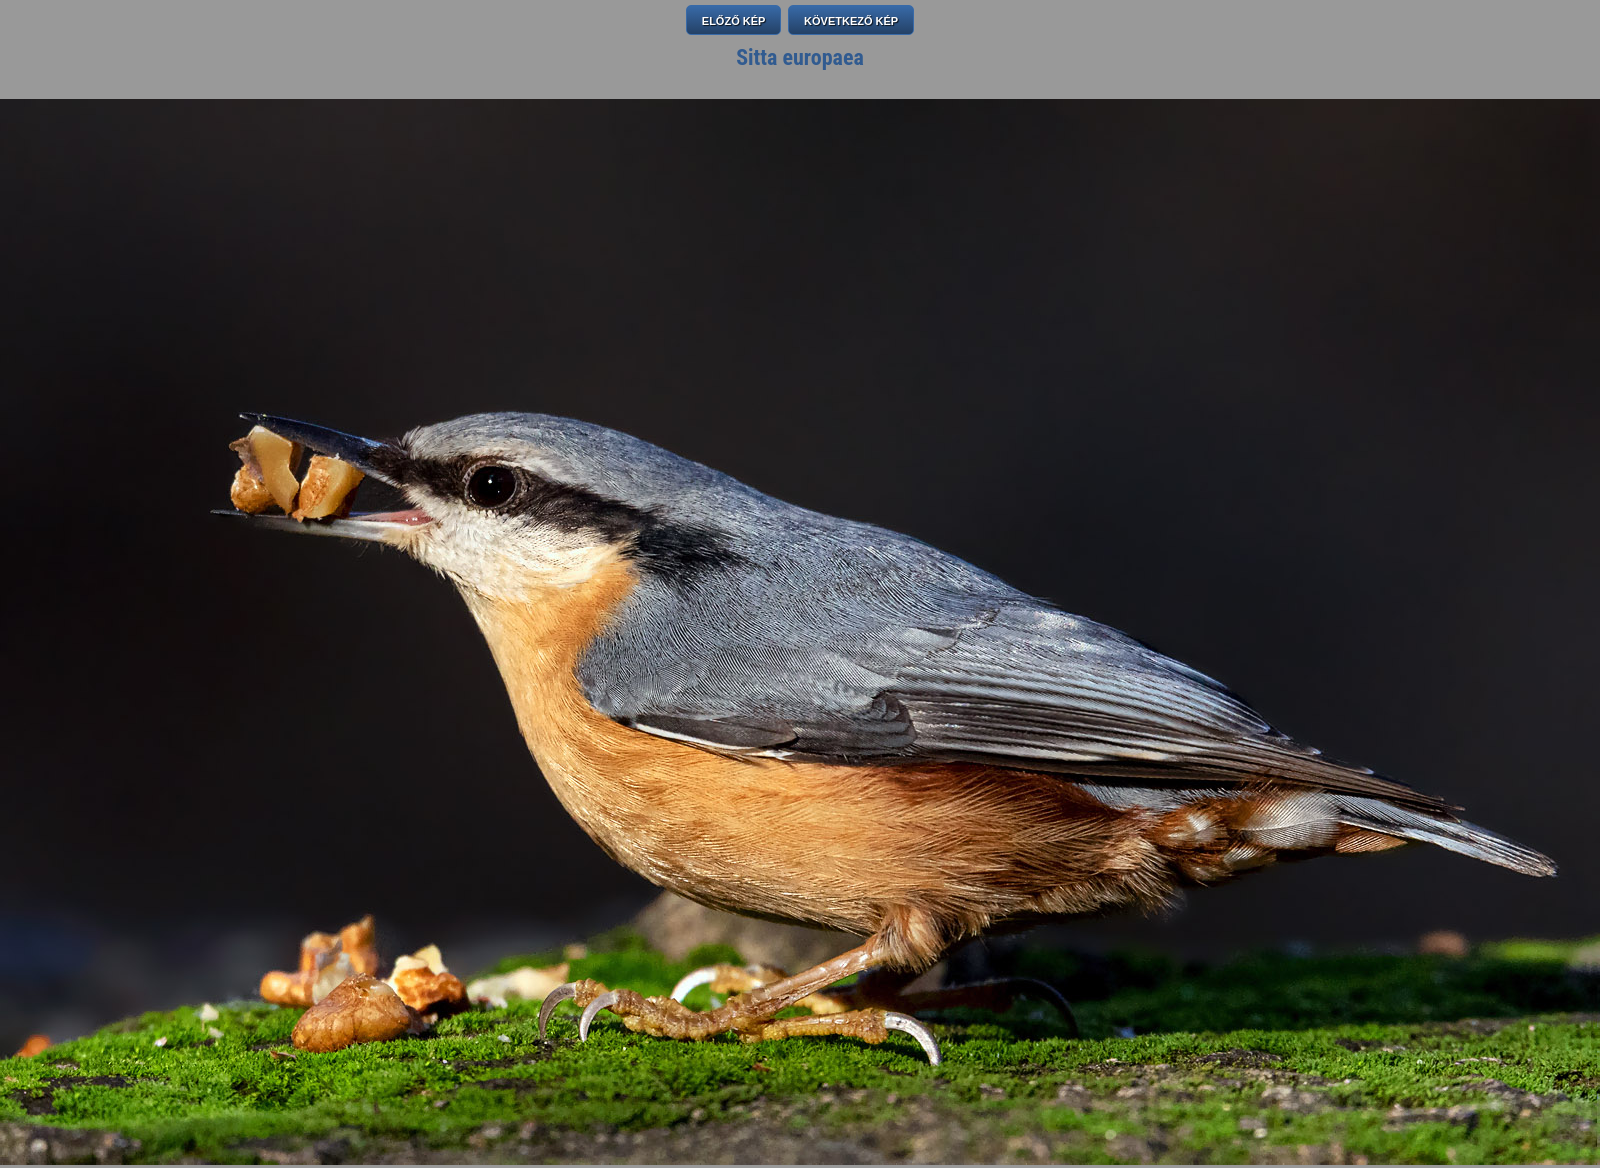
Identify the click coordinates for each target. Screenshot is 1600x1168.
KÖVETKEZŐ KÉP (851, 21)
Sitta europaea (800, 57)
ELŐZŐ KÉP (734, 21)
